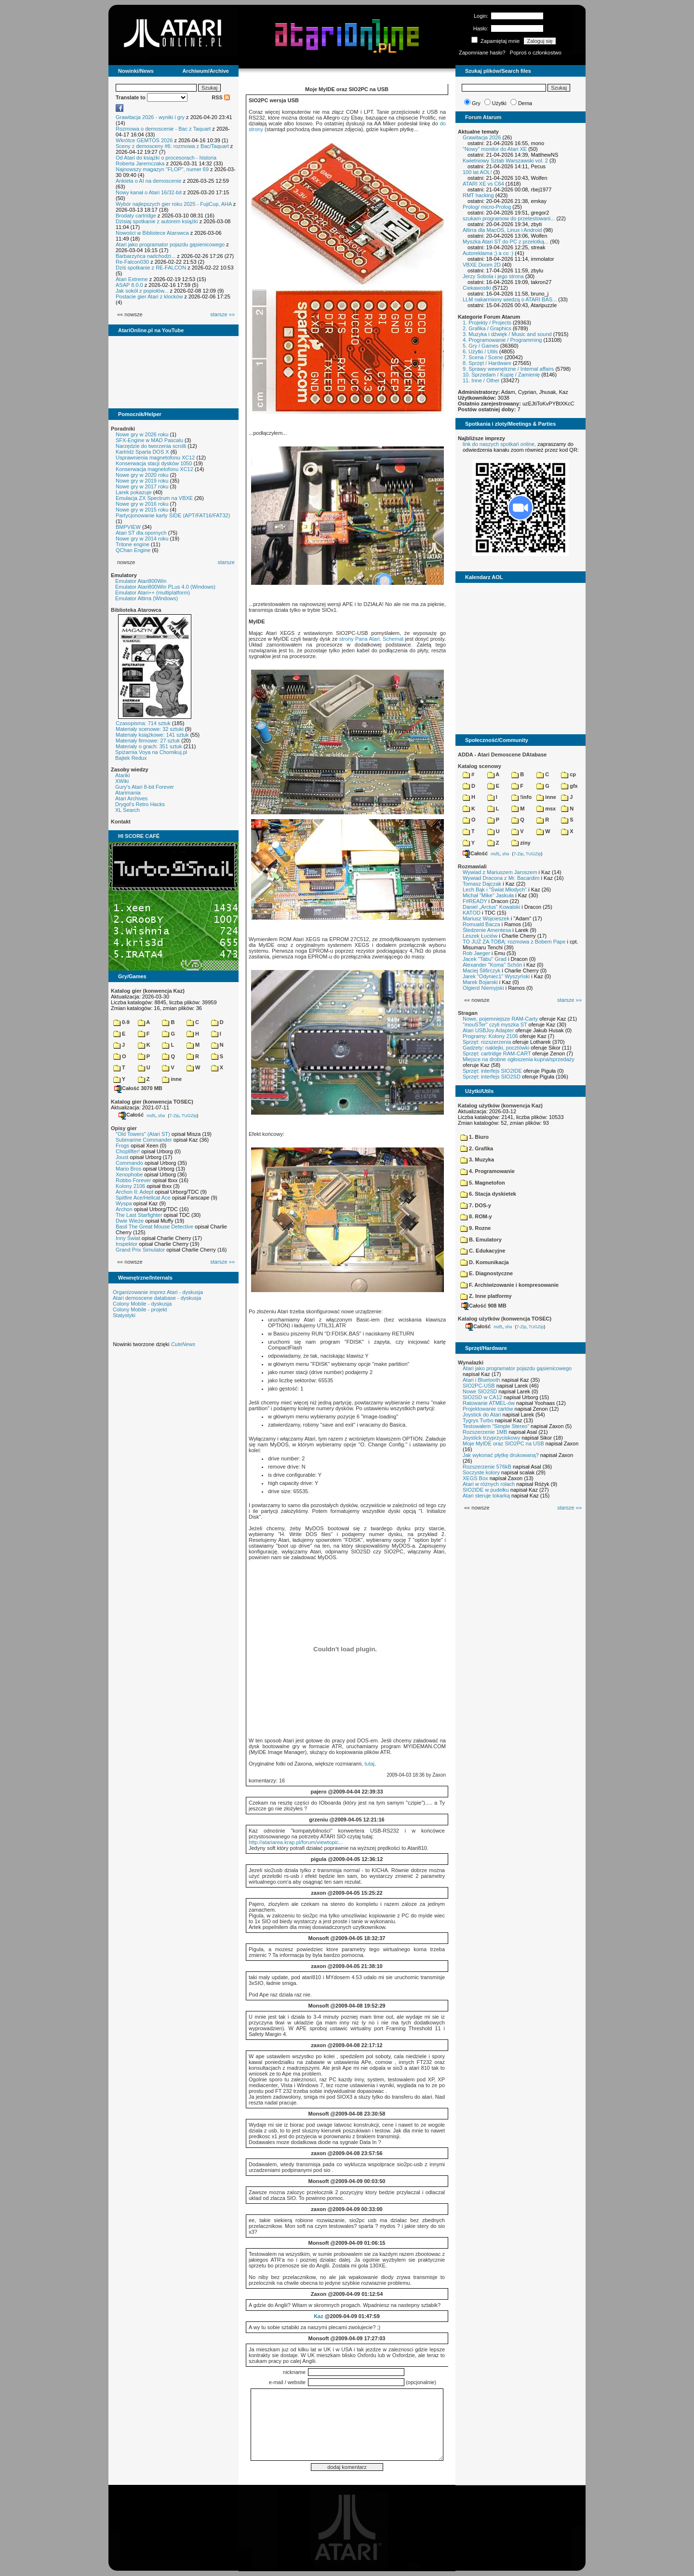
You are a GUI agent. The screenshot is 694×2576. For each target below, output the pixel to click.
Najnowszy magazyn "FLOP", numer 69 (162, 169)
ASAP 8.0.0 (129, 285)
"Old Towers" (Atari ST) (143, 1134)
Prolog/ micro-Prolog (487, 207)
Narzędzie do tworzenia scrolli (151, 446)
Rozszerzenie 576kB (487, 1467)
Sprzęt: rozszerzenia (487, 1042)
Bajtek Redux (131, 758)
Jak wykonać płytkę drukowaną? (501, 1455)
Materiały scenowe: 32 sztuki (150, 729)
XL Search (127, 810)
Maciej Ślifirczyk (481, 970)
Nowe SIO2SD (480, 1391)
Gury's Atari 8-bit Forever (144, 787)
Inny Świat (128, 1238)
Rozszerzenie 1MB (485, 1432)
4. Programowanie (487, 1171)
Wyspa (124, 1203)
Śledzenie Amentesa (487, 930)
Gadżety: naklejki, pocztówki (496, 1048)
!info (521, 797)
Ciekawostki (477, 288)
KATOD (471, 913)
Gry (476, 103)
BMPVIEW (128, 527)
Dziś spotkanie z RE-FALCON (151, 267)
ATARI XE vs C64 (483, 184)
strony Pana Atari (359, 639)
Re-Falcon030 (132, 262)
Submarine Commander (144, 1140)
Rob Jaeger (476, 953)
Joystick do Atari (482, 1414)
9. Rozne (475, 1228)
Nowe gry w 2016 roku (142, 504)
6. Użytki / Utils (480, 351)
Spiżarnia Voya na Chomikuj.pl (151, 752)
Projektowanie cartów (488, 1409)
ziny (520, 843)
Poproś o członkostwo (535, 52)
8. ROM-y (476, 1216)
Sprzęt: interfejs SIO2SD (491, 1076)
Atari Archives (131, 798)
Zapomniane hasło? (482, 52)
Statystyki (124, 1315)
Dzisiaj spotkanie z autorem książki (157, 221)
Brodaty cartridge (136, 215)
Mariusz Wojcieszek (486, 918)
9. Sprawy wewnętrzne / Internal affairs (508, 369)
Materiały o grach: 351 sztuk (149, 746)
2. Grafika (476, 1148)
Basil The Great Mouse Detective (154, 1226)
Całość (131, 1115)
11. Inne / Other (481, 380)
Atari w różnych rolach (489, 1484)
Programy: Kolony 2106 (490, 1036)
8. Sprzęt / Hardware (487, 363)
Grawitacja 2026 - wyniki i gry (150, 117)
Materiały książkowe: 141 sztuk (152, 735)
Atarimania (128, 793)
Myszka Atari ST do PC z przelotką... (505, 241)
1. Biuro (474, 1137)
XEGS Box (475, 1478)
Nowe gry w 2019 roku (142, 481)
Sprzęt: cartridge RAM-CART (497, 1053)
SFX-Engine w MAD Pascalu (149, 440)
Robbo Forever (133, 1180)
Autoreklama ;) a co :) (488, 253)
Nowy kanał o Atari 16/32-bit (149, 192)
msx (546, 808)
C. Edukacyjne (482, 1251)
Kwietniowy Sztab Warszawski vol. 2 (505, 160)
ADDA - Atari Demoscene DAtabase (502, 754)
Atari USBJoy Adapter (488, 1030)
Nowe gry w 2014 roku (142, 538)
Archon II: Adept (135, 1192)
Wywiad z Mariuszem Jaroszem (500, 872)
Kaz (318, 2316)
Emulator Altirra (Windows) (146, 598)
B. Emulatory (481, 1239)
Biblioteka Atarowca (136, 610)
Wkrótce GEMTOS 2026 (144, 140)
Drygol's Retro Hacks (140, 804)
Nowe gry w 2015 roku (142, 510)
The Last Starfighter (139, 1215)
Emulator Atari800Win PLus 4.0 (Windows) (165, 587)
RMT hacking (478, 195)
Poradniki (123, 429)
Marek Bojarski (480, 982)
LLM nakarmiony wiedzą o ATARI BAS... (510, 299)
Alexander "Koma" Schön (492, 965)
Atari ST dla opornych (141, 533)
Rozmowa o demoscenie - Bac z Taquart (163, 129)
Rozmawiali (472, 866)
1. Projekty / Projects (487, 322)
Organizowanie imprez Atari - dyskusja (158, 1292)
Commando (129, 1163)
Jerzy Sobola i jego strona (493, 276)
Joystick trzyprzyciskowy (491, 1438)
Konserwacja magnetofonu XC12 (154, 469)
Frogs (122, 1145)
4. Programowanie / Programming (502, 340)
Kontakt (121, 821)
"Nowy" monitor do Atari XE (495, 149)
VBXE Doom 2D (482, 265)
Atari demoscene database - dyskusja (157, 1298)
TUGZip (189, 1115)
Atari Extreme (132, 279)
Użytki (499, 103)
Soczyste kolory (481, 1472)
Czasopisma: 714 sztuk (143, 723)
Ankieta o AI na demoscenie (148, 181)
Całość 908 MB (484, 1305)
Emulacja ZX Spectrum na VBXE (154, 498)
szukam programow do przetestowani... (509, 218)
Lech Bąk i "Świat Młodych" (495, 889)
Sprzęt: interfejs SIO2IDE (492, 1071)
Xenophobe (129, 1174)
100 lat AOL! (477, 172)
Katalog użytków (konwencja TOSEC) (504, 1319)
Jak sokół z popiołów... (142, 291)
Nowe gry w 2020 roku (142, 475)
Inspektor (126, 1244)
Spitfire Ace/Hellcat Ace (143, 1197)
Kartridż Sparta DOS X (142, 452)
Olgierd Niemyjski (483, 988)
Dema (525, 103)
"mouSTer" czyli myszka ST (495, 1024)
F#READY (475, 901)
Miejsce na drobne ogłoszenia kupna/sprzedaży (518, 1059)
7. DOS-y (475, 1205)
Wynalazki (470, 1362)
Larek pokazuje (134, 492)
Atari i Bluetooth (481, 1380)
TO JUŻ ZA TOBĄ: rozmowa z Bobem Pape (514, 941)
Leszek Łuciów (480, 936)
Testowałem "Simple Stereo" (496, 1426)
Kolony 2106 (130, 1186)
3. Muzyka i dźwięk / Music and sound (507, 334)
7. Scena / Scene (483, 357)
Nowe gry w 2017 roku (142, 486)
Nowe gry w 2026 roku (142, 434)
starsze (226, 562)
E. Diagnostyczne (486, 1273)
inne (172, 1079)
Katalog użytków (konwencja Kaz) (500, 1105)
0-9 (121, 1022)
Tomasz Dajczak (482, 884)
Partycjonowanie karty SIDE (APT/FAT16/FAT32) (173, 515)
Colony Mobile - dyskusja (142, 1304)
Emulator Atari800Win (140, 581)
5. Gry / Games (481, 346)
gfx (569, 786)
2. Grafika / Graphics (487, 328)
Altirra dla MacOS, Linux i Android (502, 230)
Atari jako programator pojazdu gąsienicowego (170, 244)
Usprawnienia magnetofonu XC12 (155, 457)
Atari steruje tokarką (486, 1495)
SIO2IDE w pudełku (486, 1490)
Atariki (122, 775)
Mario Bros (128, 1169)
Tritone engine (132, 544)
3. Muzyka (477, 1159)
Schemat (393, 639)
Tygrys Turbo (478, 1420)
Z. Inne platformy (486, 1296)
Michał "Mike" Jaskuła (488, 895)
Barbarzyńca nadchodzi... (145, 256)
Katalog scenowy (479, 766)
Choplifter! (128, 1151)
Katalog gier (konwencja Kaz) (148, 991)
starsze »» (222, 314)
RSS (221, 97)
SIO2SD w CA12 (482, 1397)
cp (568, 774)
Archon (124, 1209)
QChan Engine (133, 550)
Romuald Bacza (481, 924)
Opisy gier (124, 1128)
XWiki (122, 781)
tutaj (369, 1764)
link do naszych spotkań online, (499, 444)
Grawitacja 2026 (482, 137)
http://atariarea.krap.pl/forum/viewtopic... (296, 1842)
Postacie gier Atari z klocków (149, 296)
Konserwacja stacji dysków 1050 (154, 463)
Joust (122, 1157)
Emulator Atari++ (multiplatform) (152, 592)
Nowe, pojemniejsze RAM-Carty (500, 1019)
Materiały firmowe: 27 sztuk (148, 740)
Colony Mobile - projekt (140, 1309)
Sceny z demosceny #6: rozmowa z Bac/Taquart (172, 146)
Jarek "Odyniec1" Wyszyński (496, 976)
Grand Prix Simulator (140, 1250)
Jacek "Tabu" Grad (485, 959)
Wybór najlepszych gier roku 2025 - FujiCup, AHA (174, 204)
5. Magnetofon (482, 1183)
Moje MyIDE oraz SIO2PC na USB (503, 1443)
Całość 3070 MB (138, 1088)
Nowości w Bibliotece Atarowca (152, 233)
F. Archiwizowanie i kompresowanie (509, 1285)
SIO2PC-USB (479, 1386)
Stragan (468, 1013)
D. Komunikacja (484, 1262)
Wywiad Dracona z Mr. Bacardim (501, 878)
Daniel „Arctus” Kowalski (491, 907)
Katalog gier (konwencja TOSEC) (152, 1102)
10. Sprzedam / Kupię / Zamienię (501, 375)
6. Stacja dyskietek (488, 1194)
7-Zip (174, 1115)
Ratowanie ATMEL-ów (489, 1403)
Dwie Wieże (130, 1221)
